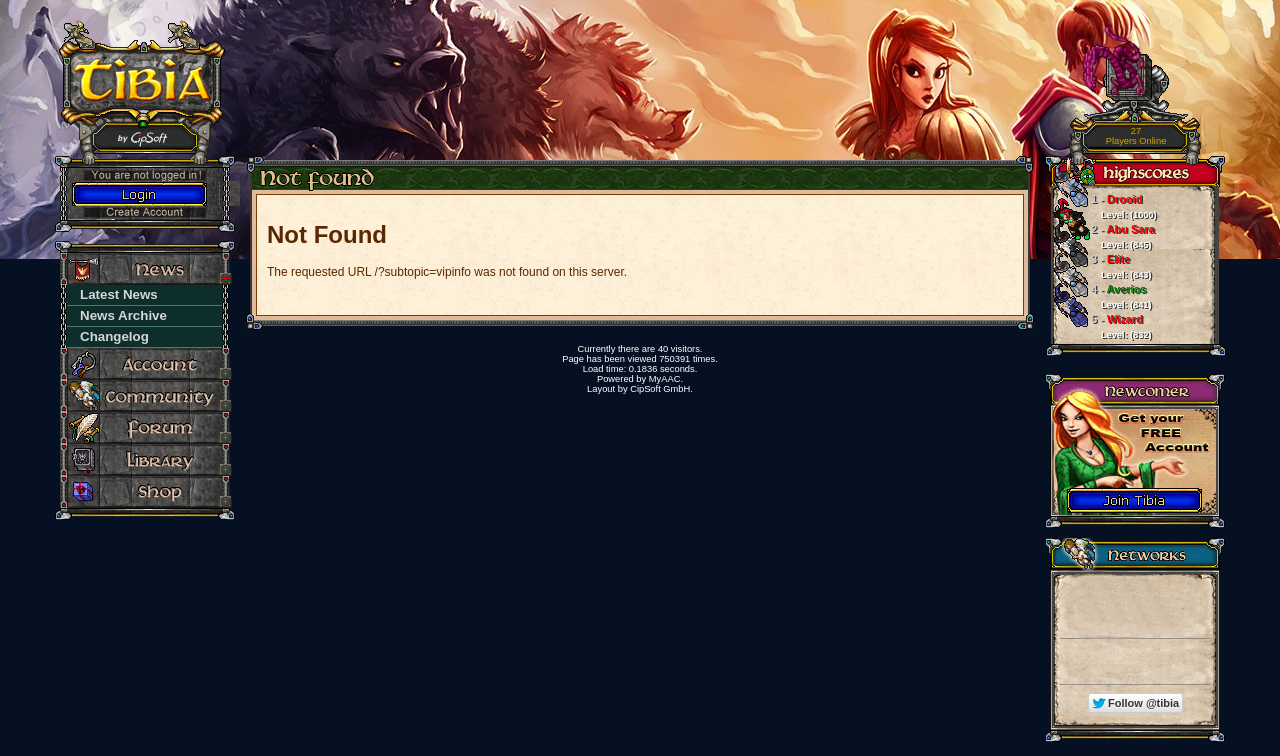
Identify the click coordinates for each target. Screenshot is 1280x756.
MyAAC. (666, 379)
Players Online (1136, 136)
